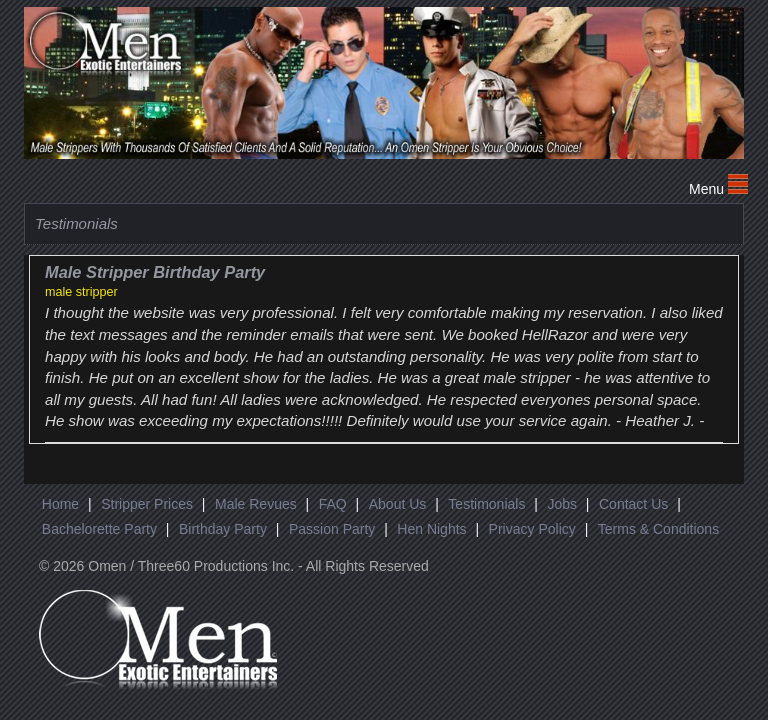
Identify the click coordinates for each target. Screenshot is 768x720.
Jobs (562, 504)
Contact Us (633, 504)
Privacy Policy (532, 529)
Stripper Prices (147, 504)
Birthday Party (223, 529)
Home (60, 504)
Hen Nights (431, 529)
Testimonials (486, 504)
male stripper (81, 292)
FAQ (333, 504)
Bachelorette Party (99, 529)
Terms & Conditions (658, 529)
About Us (398, 504)
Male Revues (256, 504)
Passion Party (332, 529)
